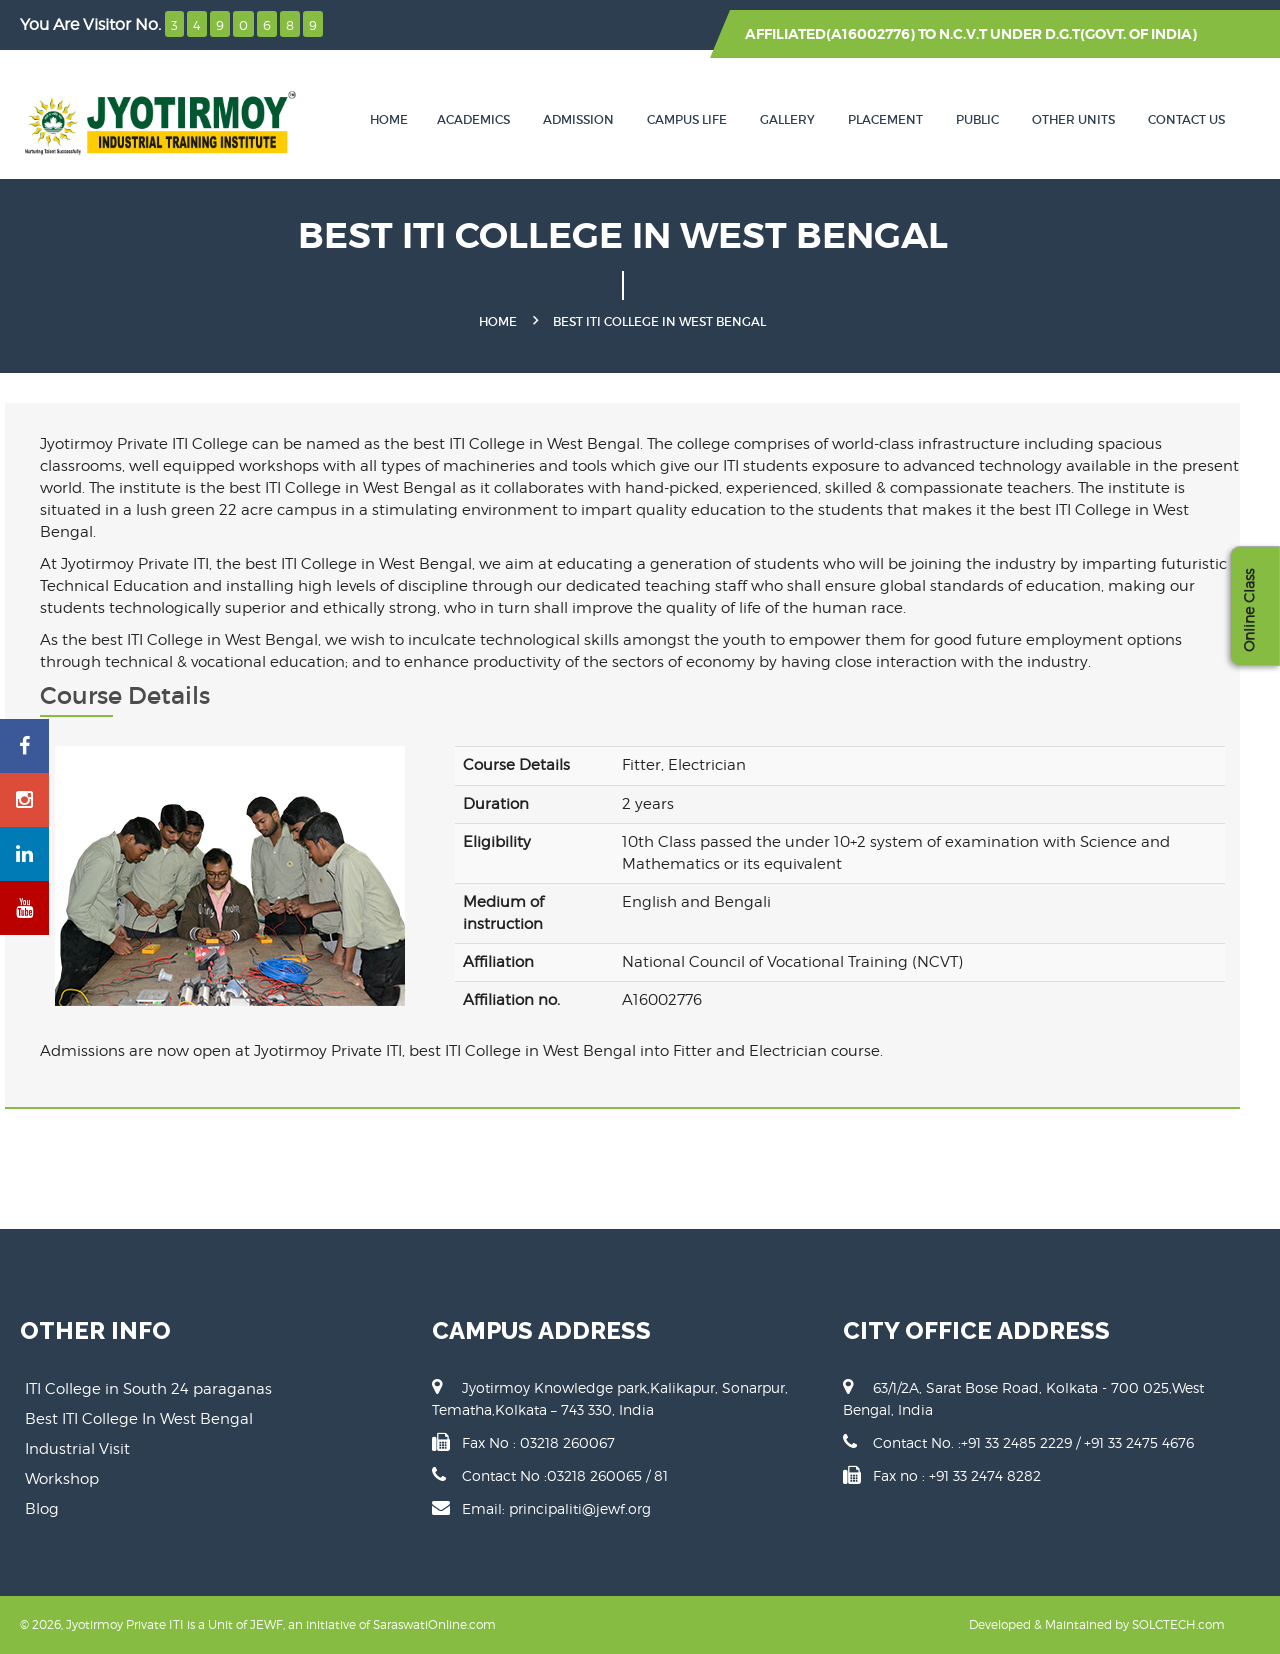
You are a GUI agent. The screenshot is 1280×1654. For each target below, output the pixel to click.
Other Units (1073, 119)
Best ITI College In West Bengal (139, 1419)
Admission (578, 119)
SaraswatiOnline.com (434, 1624)
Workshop (62, 1479)
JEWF (266, 1624)
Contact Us (1186, 119)
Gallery (787, 119)
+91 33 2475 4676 (1139, 1442)
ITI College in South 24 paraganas (148, 1389)
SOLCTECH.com (1178, 1624)
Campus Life (687, 119)
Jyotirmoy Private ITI (125, 1624)
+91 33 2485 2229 (1018, 1442)
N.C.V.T (963, 34)
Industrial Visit (77, 1449)
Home (389, 119)
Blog (42, 1509)
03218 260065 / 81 (607, 1475)
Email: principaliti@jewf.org (556, 1508)
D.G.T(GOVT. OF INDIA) (1121, 34)
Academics (473, 119)
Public (977, 119)
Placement (885, 119)
